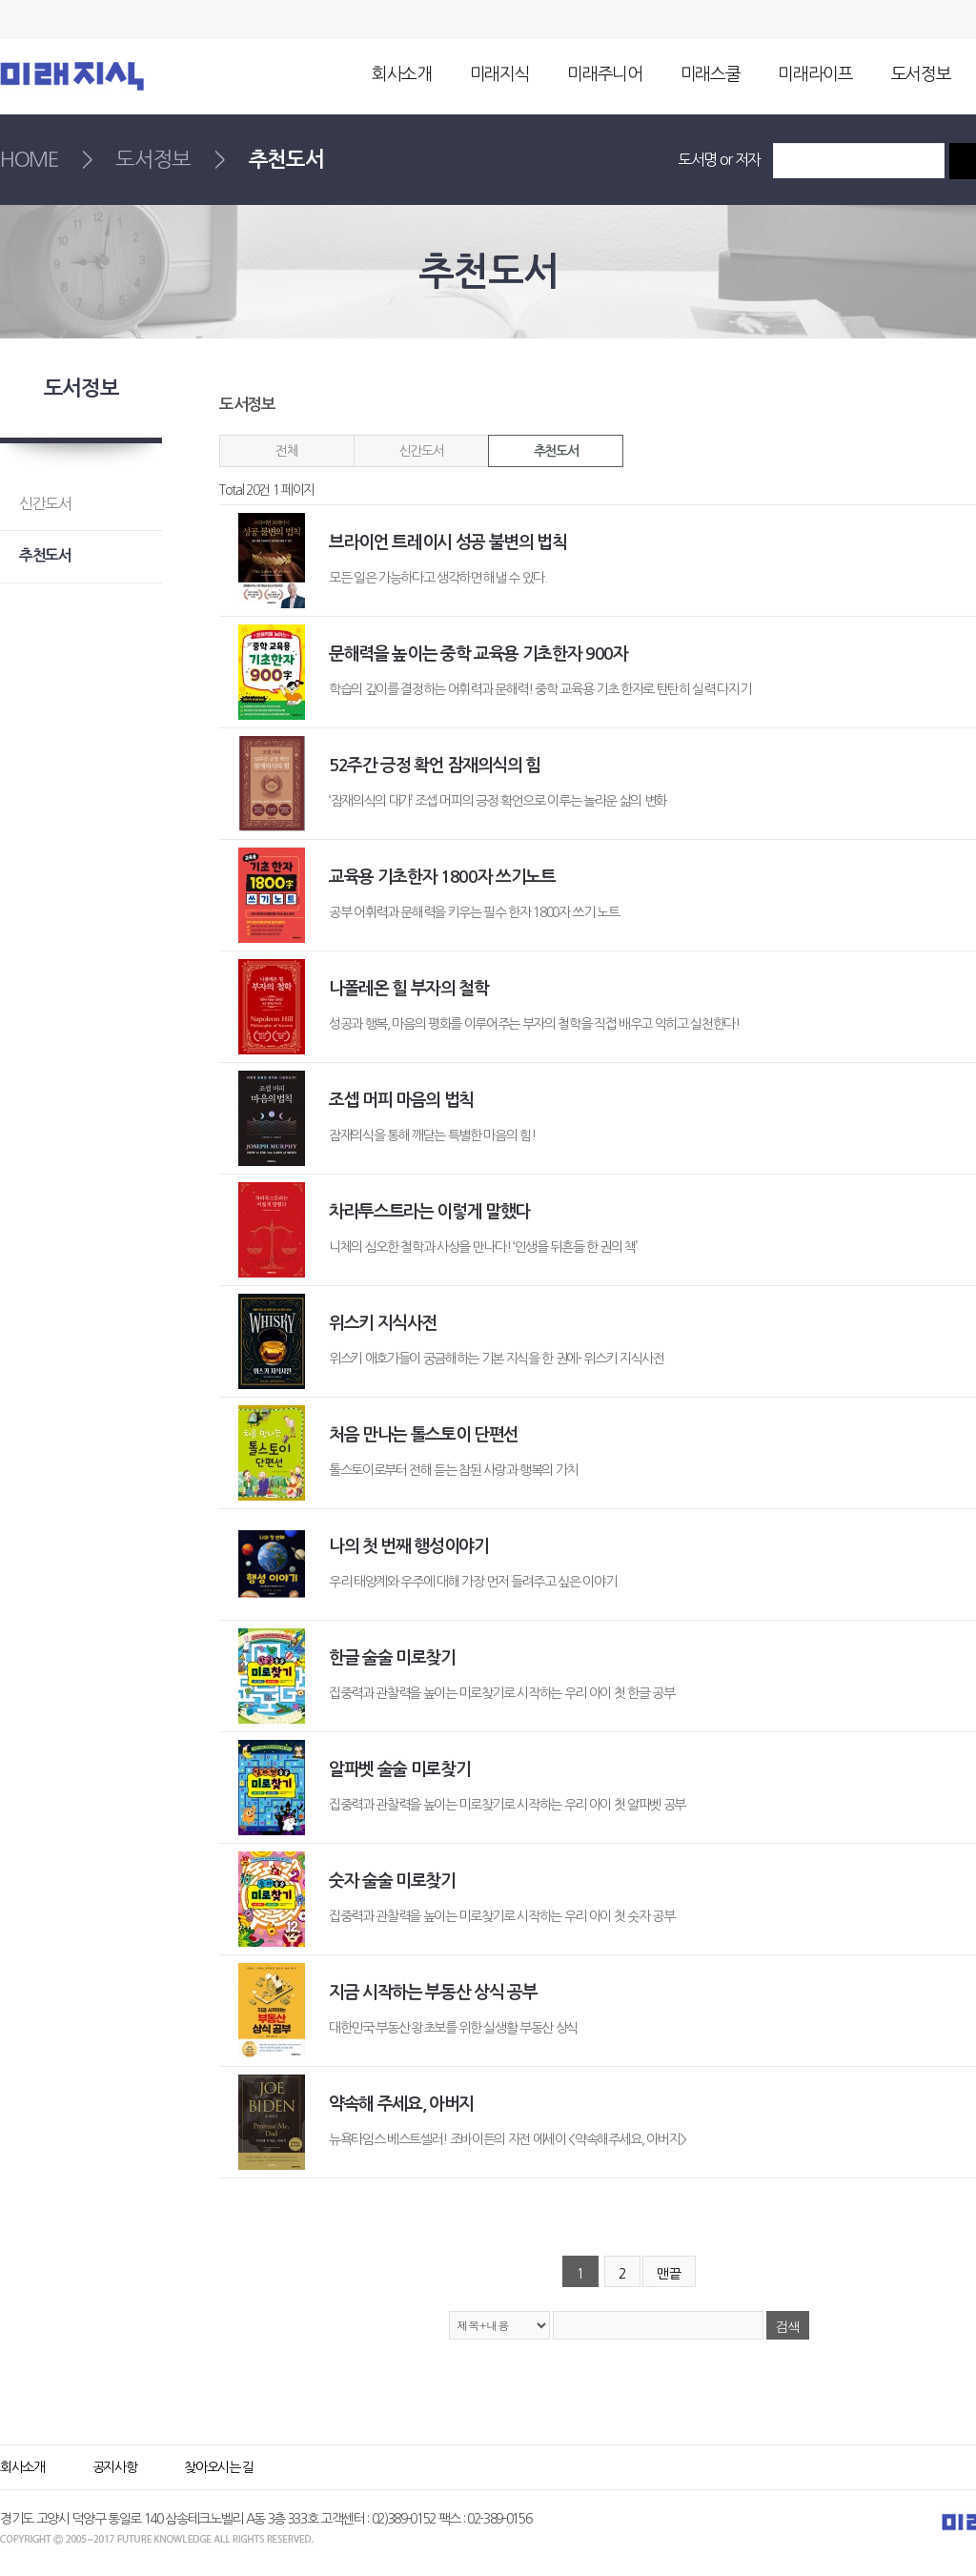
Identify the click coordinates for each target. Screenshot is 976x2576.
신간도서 (421, 451)
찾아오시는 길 (219, 2467)
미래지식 (500, 74)
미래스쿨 (711, 74)
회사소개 (402, 74)
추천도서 (556, 451)
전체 (286, 451)
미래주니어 (604, 74)
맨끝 (669, 2273)
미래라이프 (815, 74)
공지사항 (114, 2467)
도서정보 (921, 74)
